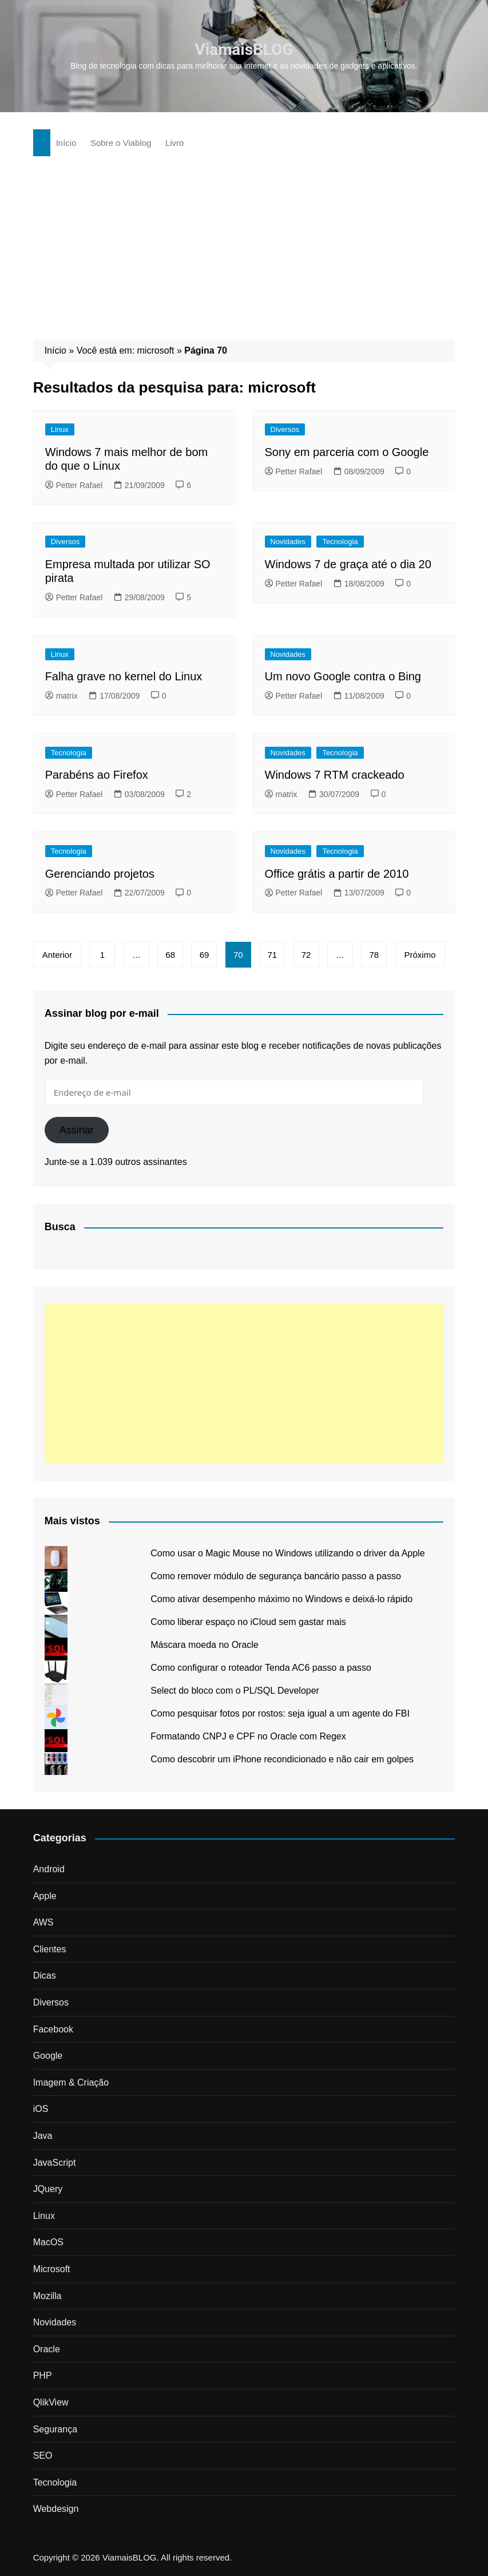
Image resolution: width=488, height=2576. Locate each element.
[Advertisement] (244, 242)
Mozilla (47, 2296)
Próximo (421, 955)
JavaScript (54, 2162)
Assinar (76, 1130)
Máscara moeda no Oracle (204, 1645)
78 (374, 955)
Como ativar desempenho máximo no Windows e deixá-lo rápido (281, 1599)
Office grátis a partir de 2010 (337, 873)
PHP (42, 2375)
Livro (174, 143)
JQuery (48, 2189)
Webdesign (56, 2509)
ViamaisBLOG (244, 49)
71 (272, 955)
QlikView (51, 2402)
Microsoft (51, 2269)
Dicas (44, 1975)
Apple (45, 1896)
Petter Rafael (74, 485)
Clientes (49, 1949)
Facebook (53, 2029)
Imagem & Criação (71, 2082)
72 (307, 955)
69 (204, 955)
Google (48, 2055)
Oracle (46, 2349)
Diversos (285, 429)
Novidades (288, 541)
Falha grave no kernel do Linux (124, 676)
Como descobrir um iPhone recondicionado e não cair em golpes (282, 1759)
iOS (41, 2109)
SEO (43, 2455)
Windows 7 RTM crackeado (334, 774)
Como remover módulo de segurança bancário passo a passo (275, 1576)
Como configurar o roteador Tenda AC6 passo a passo (260, 1668)
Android (49, 1869)
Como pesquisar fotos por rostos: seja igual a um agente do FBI (280, 1713)
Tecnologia (340, 541)
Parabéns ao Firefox (96, 774)
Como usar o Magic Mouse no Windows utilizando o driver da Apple (287, 1553)
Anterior (57, 955)
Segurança (55, 2429)
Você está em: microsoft (125, 350)
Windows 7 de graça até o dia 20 (348, 564)
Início (66, 143)
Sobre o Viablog (120, 143)
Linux (60, 429)
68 (171, 955)
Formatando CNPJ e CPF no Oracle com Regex (248, 1736)
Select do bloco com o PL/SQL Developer (234, 1690)
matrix (61, 695)
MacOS (48, 2242)
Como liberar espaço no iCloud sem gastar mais (248, 1622)
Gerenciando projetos (99, 873)
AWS (43, 1922)
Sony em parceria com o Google (347, 452)
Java (43, 2136)
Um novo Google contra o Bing (343, 676)
